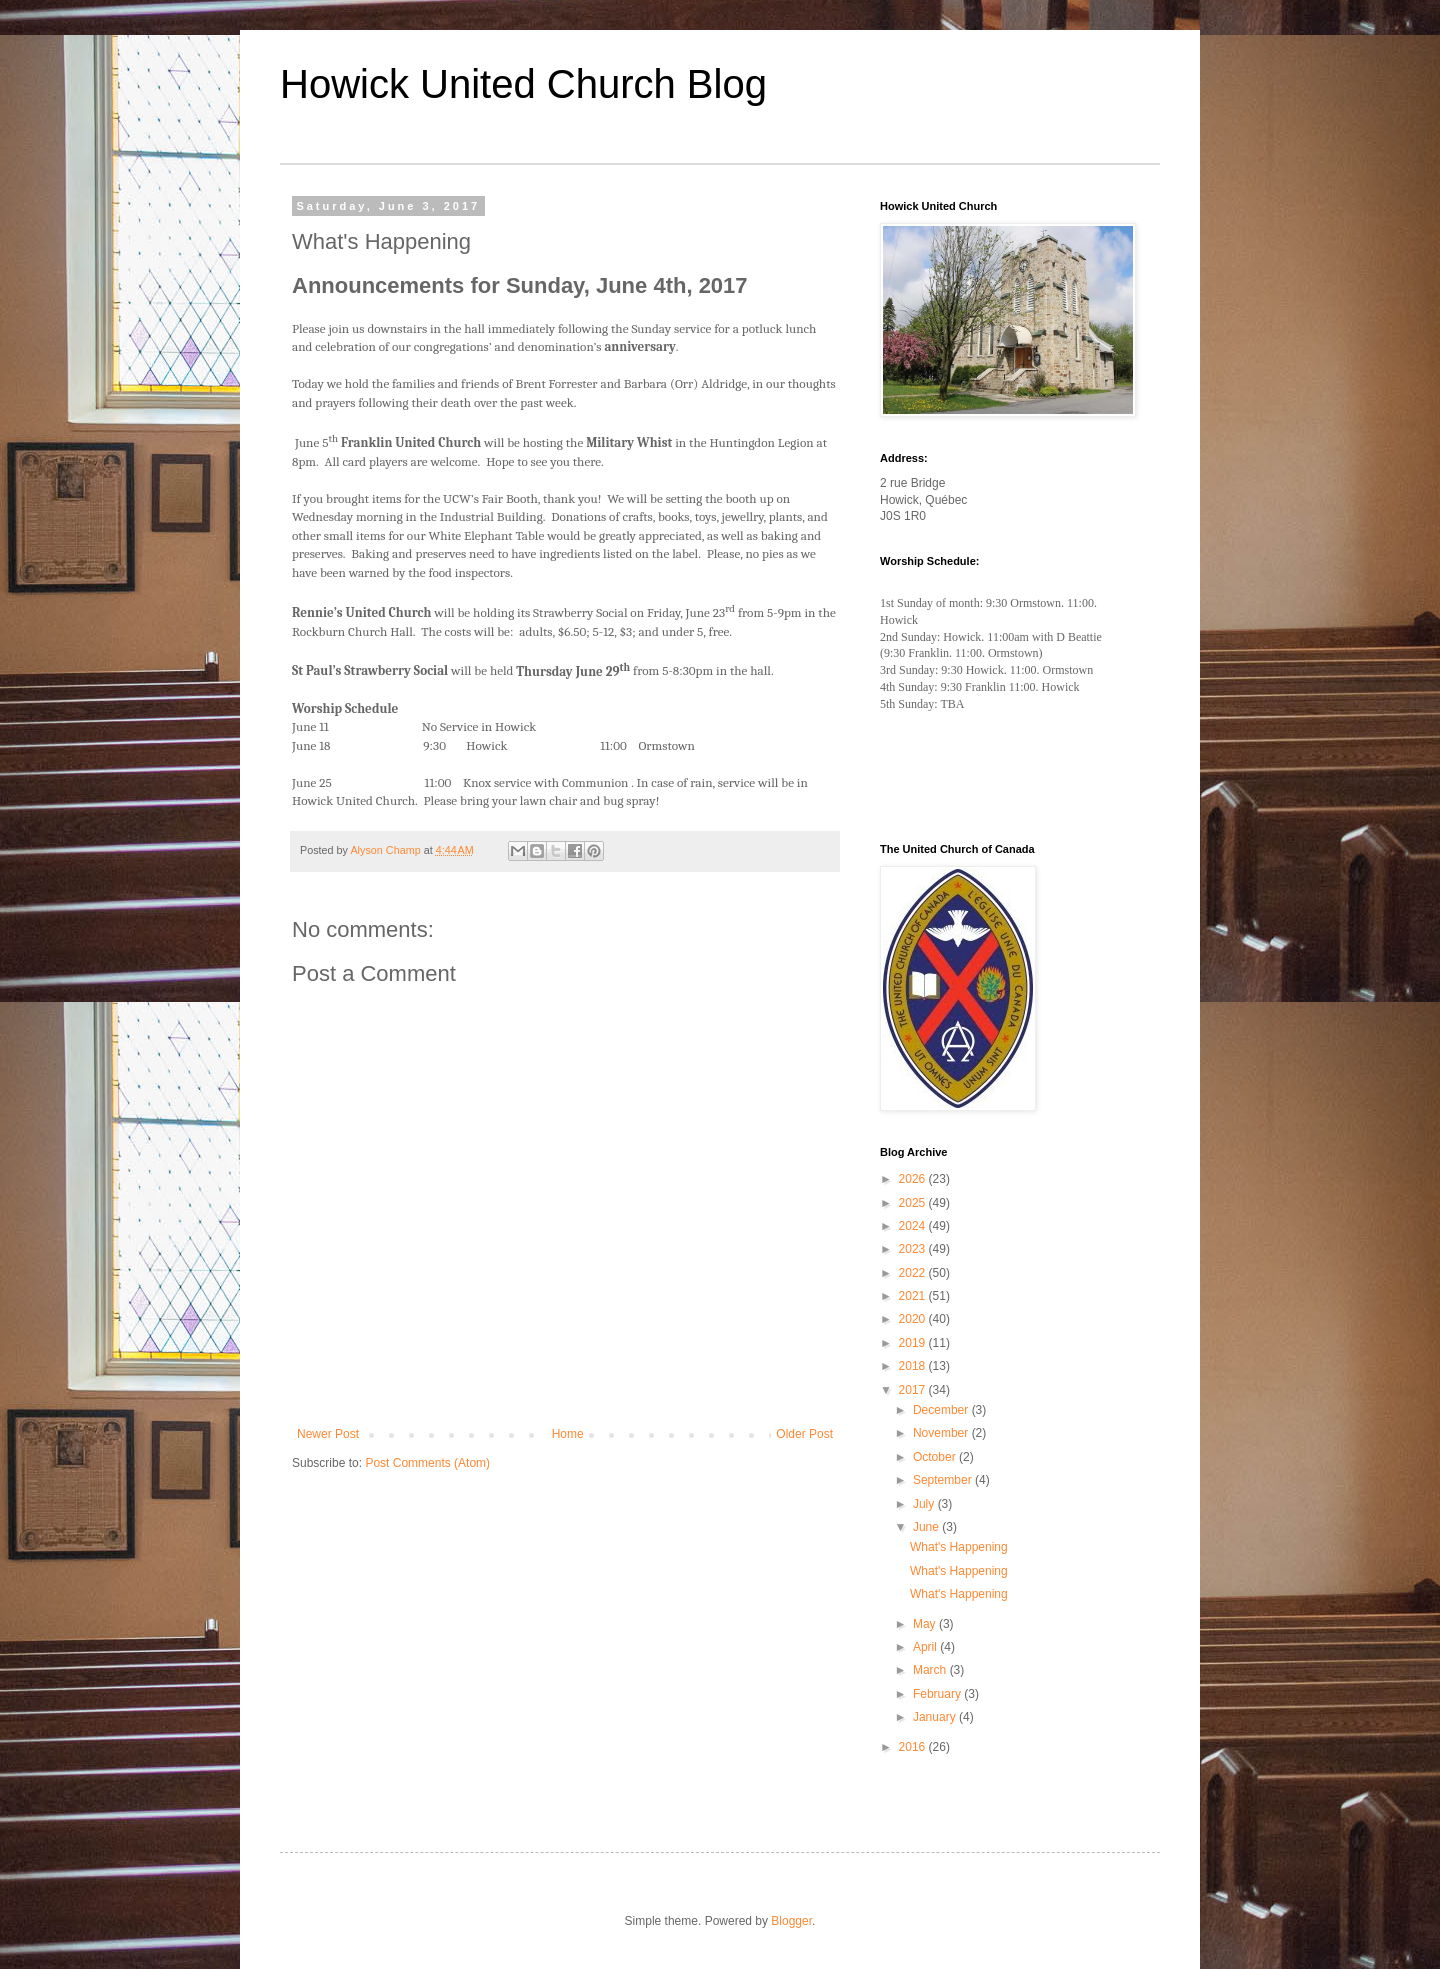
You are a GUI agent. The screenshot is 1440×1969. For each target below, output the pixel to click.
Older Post (804, 1434)
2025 (914, 1203)
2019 (914, 1343)
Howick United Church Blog (523, 84)
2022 (914, 1273)
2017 (914, 1390)
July (925, 1504)
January (936, 1717)
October (936, 1457)
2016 (914, 1747)
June (927, 1527)
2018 (914, 1366)
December (942, 1410)
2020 (914, 1319)
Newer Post (328, 1434)
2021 (914, 1296)
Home (568, 1434)
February (938, 1694)
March (931, 1670)
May (926, 1624)
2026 (914, 1179)
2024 (914, 1226)
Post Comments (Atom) (427, 1463)
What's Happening (959, 1547)
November (942, 1433)
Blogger (791, 1921)
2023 (914, 1249)
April (926, 1647)
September (944, 1480)
